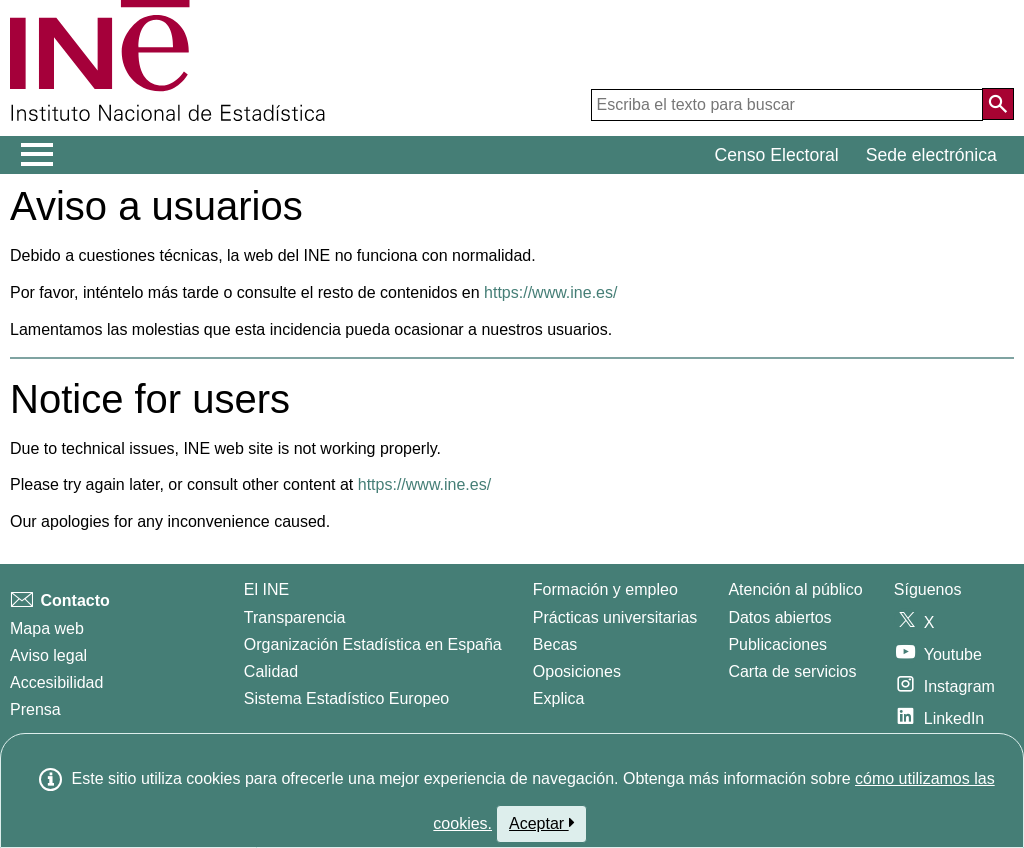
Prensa (35, 709)
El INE (266, 589)
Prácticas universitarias (615, 617)
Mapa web (47, 628)
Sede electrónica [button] (931, 155)
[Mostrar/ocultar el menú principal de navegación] (37, 155)
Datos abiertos (779, 617)
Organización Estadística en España (373, 644)
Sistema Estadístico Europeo (346, 698)
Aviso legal (48, 655)
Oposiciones (577, 671)
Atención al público (795, 589)
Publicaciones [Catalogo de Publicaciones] (777, 644)
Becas (555, 644)
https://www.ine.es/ (550, 292)
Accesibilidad (56, 682)
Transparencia (295, 617)
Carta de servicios (792, 671)
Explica (559, 698)
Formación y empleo (605, 589)
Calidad (271, 671)
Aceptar (541, 823)
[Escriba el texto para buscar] (787, 105)
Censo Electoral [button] (777, 155)
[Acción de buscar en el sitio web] (998, 104)
